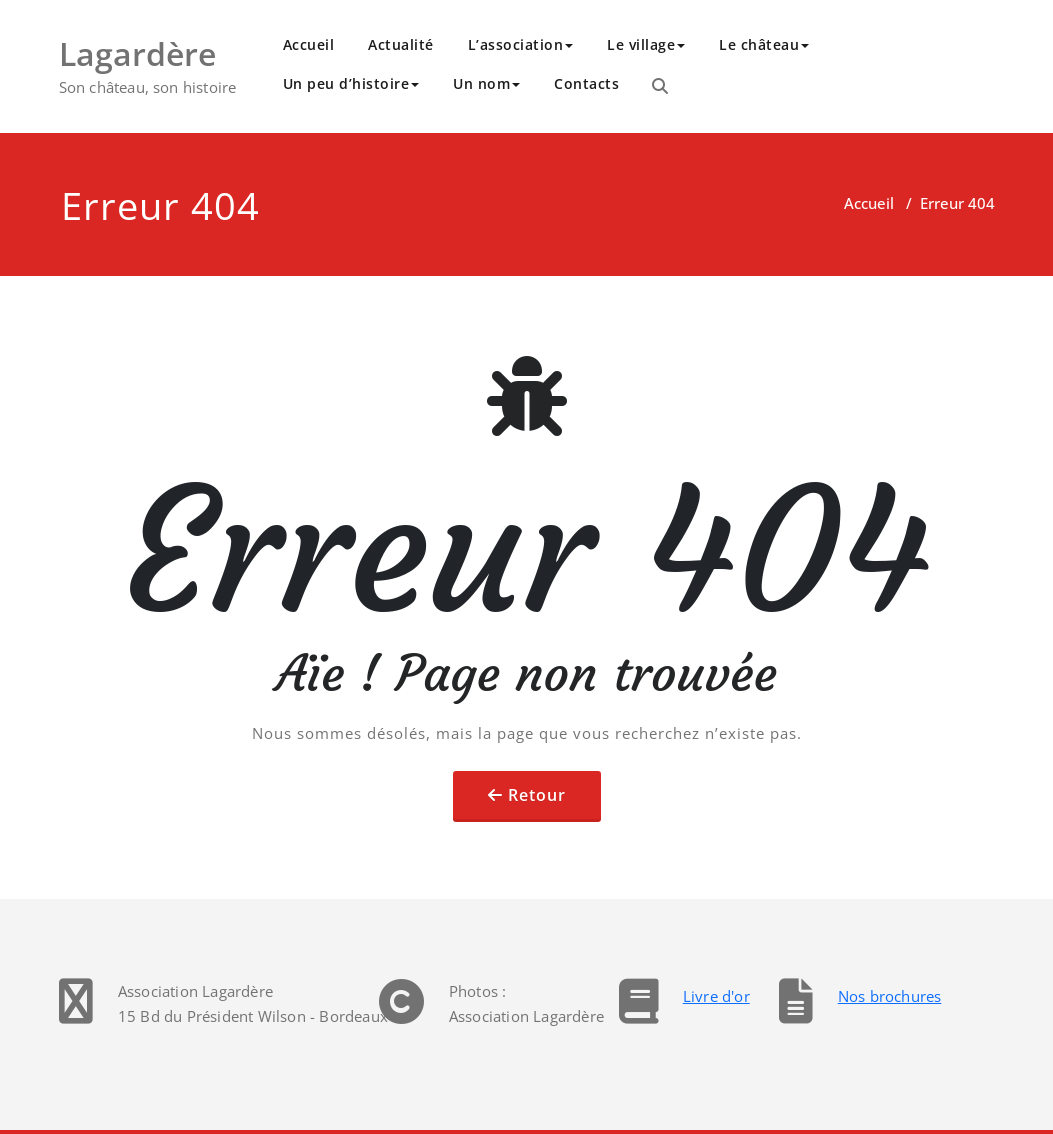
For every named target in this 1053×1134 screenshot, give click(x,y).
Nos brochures (890, 996)
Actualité (401, 44)
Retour (537, 795)
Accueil (309, 44)
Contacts (586, 83)
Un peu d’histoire (351, 83)
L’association (521, 44)
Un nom (486, 83)
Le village (646, 44)
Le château (764, 44)
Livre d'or (716, 996)
